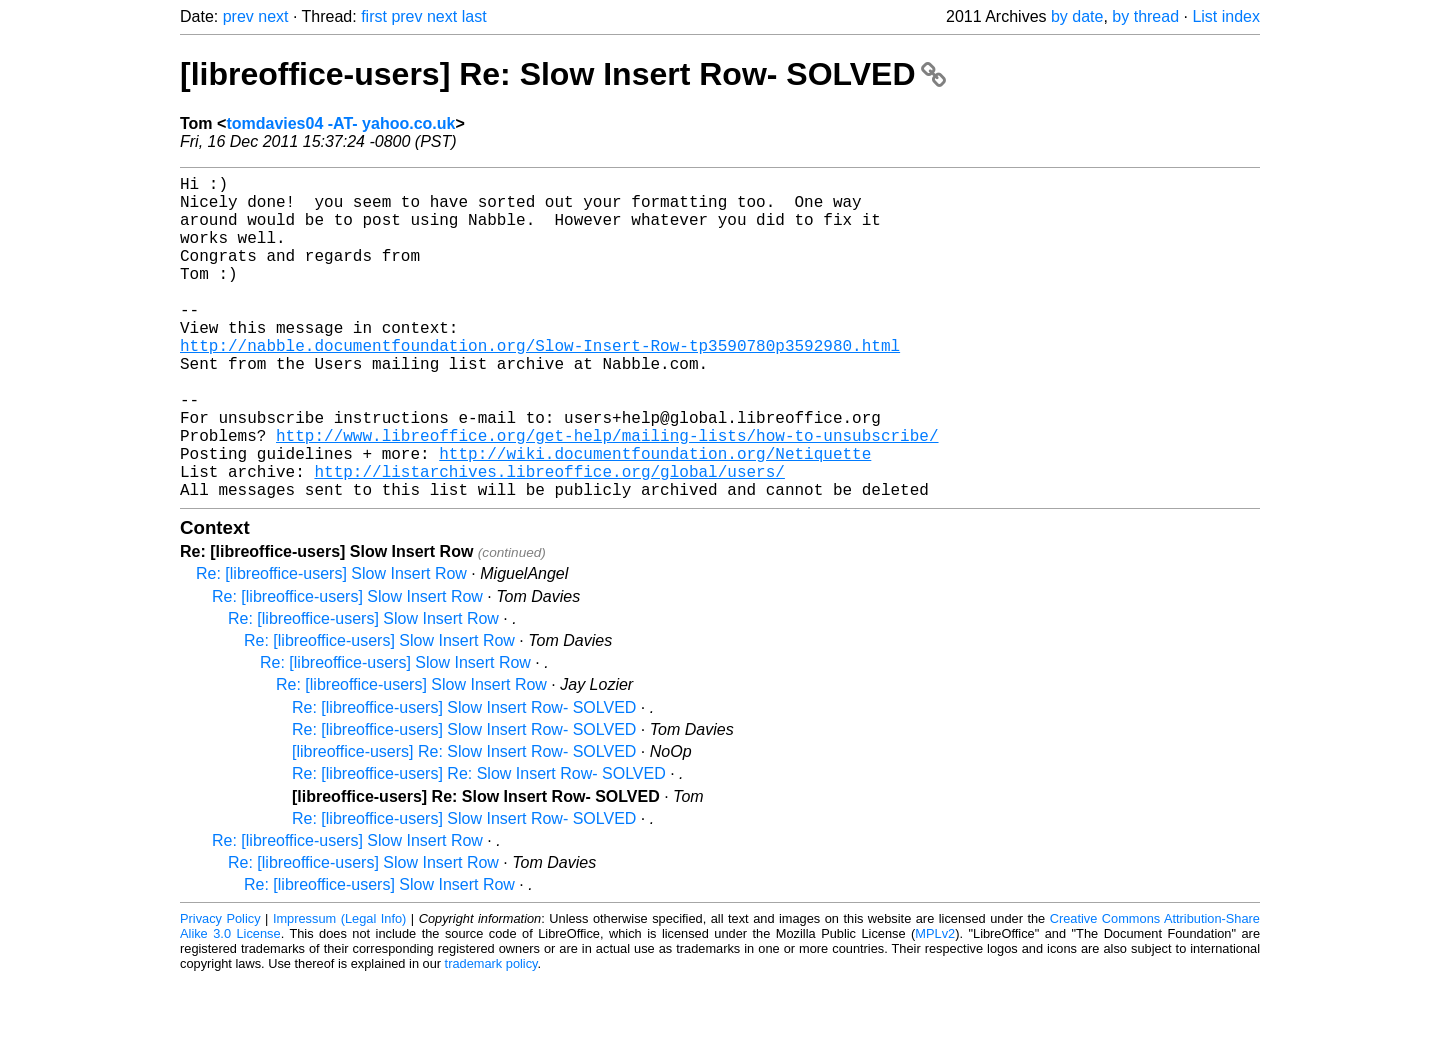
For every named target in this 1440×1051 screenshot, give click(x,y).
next (273, 16)
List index (1226, 16)
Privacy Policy (220, 990)
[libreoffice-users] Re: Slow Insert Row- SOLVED (563, 74)
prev (238, 16)
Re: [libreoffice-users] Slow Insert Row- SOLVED (464, 779)
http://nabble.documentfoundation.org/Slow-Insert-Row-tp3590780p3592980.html (540, 385)
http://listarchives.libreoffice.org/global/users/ (549, 539)
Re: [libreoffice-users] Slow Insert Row (331, 645)
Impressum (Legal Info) (339, 990)
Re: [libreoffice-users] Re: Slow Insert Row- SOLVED (479, 845)
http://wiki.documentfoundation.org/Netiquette (655, 517)
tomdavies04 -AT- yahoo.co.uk (340, 123)
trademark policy (491, 1035)
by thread (1145, 16)
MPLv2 (935, 1005)
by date (1077, 16)
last (474, 16)
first (374, 16)
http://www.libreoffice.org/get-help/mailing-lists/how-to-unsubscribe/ (607, 495)
